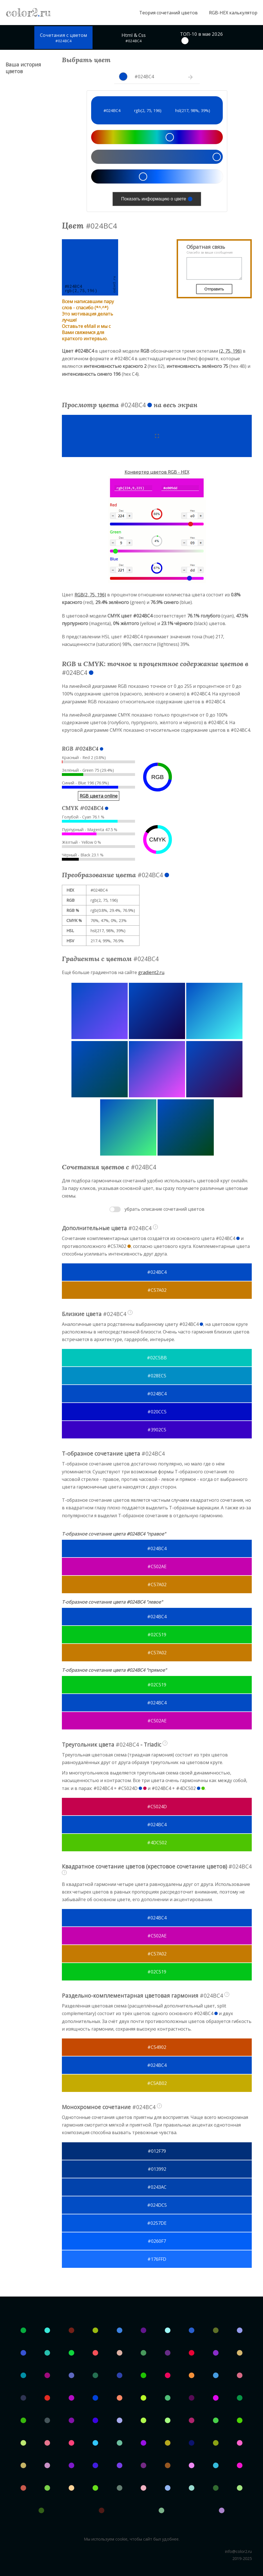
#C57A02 (157, 1290)
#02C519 (156, 1634)
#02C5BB (157, 1358)
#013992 (157, 2169)
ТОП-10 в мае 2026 (201, 37)
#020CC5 (157, 1412)
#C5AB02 (157, 2083)
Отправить (211, 289)
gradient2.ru (151, 972)
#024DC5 (157, 2205)
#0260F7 (157, 2241)
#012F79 (157, 2151)
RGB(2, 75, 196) (90, 595)
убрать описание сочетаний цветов (164, 1209)
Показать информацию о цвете (156, 198)
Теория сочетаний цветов (168, 13)
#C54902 (156, 2047)
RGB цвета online (99, 796)
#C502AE (157, 1566)
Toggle (115, 1209)
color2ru (28, 12)
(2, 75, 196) (230, 351)
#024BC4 (157, 1272)
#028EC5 (156, 1376)
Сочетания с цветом (63, 37)
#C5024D (157, 1806)
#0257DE (157, 2223)
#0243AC (157, 2187)
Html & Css (134, 37)
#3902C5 (156, 1430)
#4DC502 (157, 1842)
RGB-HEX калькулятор (233, 13)
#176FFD (156, 2259)
